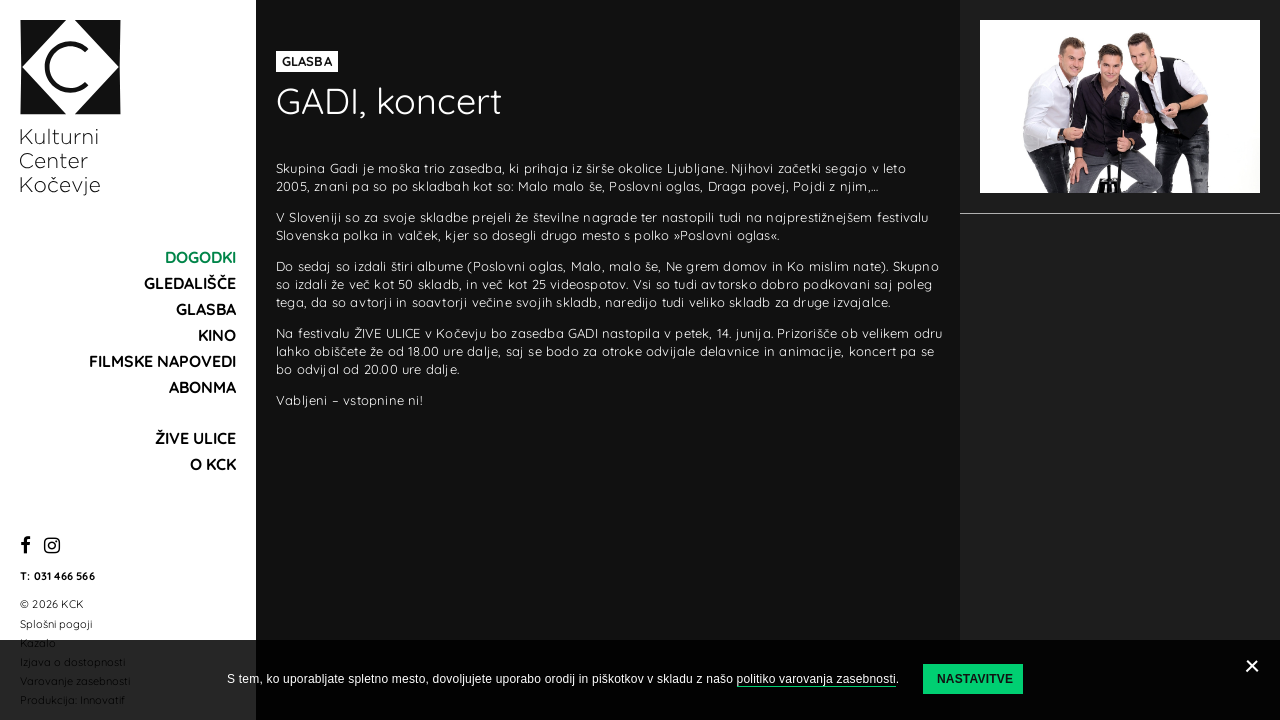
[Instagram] (52, 546)
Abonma (202, 387)
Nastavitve (975, 679)
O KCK (213, 464)
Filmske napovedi (162, 361)
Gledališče (190, 283)
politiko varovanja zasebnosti (816, 679)
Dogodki (200, 257)
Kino (217, 335)
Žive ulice (195, 438)
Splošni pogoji (56, 624)
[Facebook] (25, 546)
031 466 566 (64, 576)
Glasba (206, 309)
